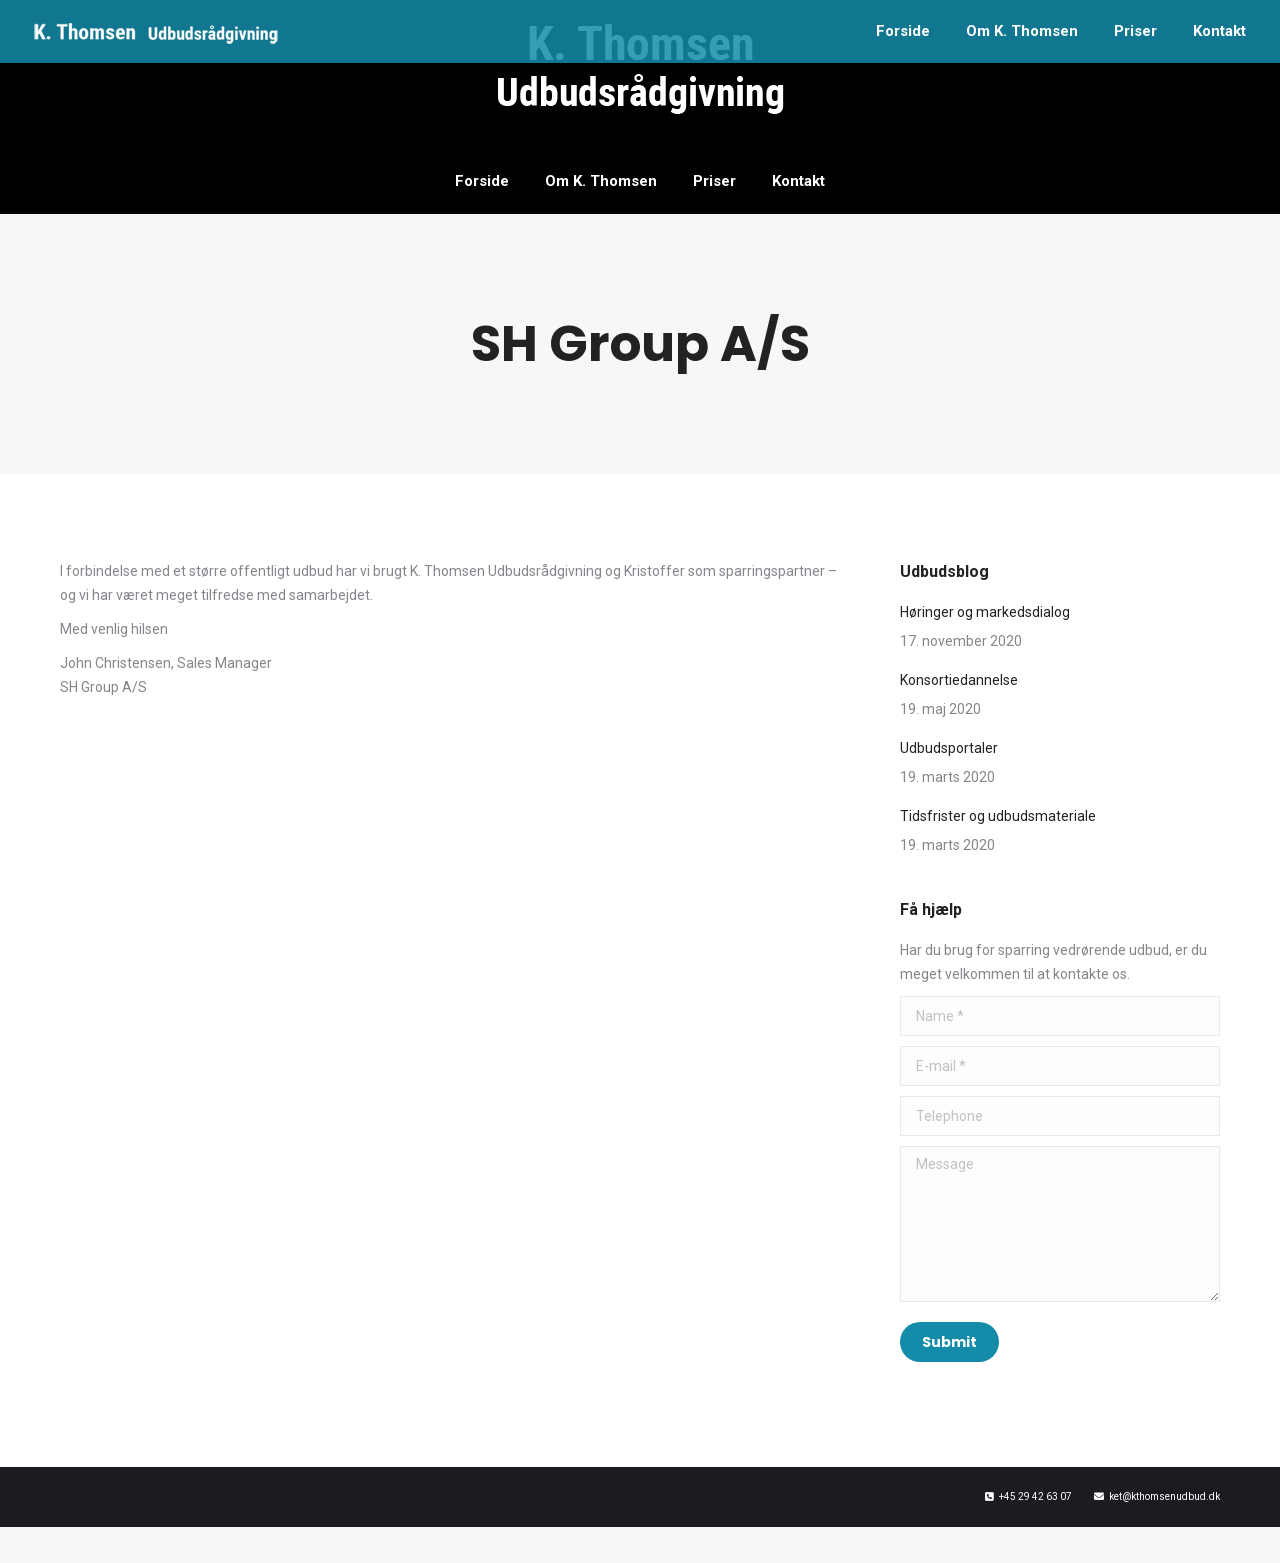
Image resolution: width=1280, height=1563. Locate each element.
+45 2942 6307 (1097, 23)
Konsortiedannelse (959, 716)
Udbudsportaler (949, 784)
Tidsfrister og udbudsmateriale (998, 852)
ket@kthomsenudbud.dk (952, 23)
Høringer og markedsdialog (985, 648)
